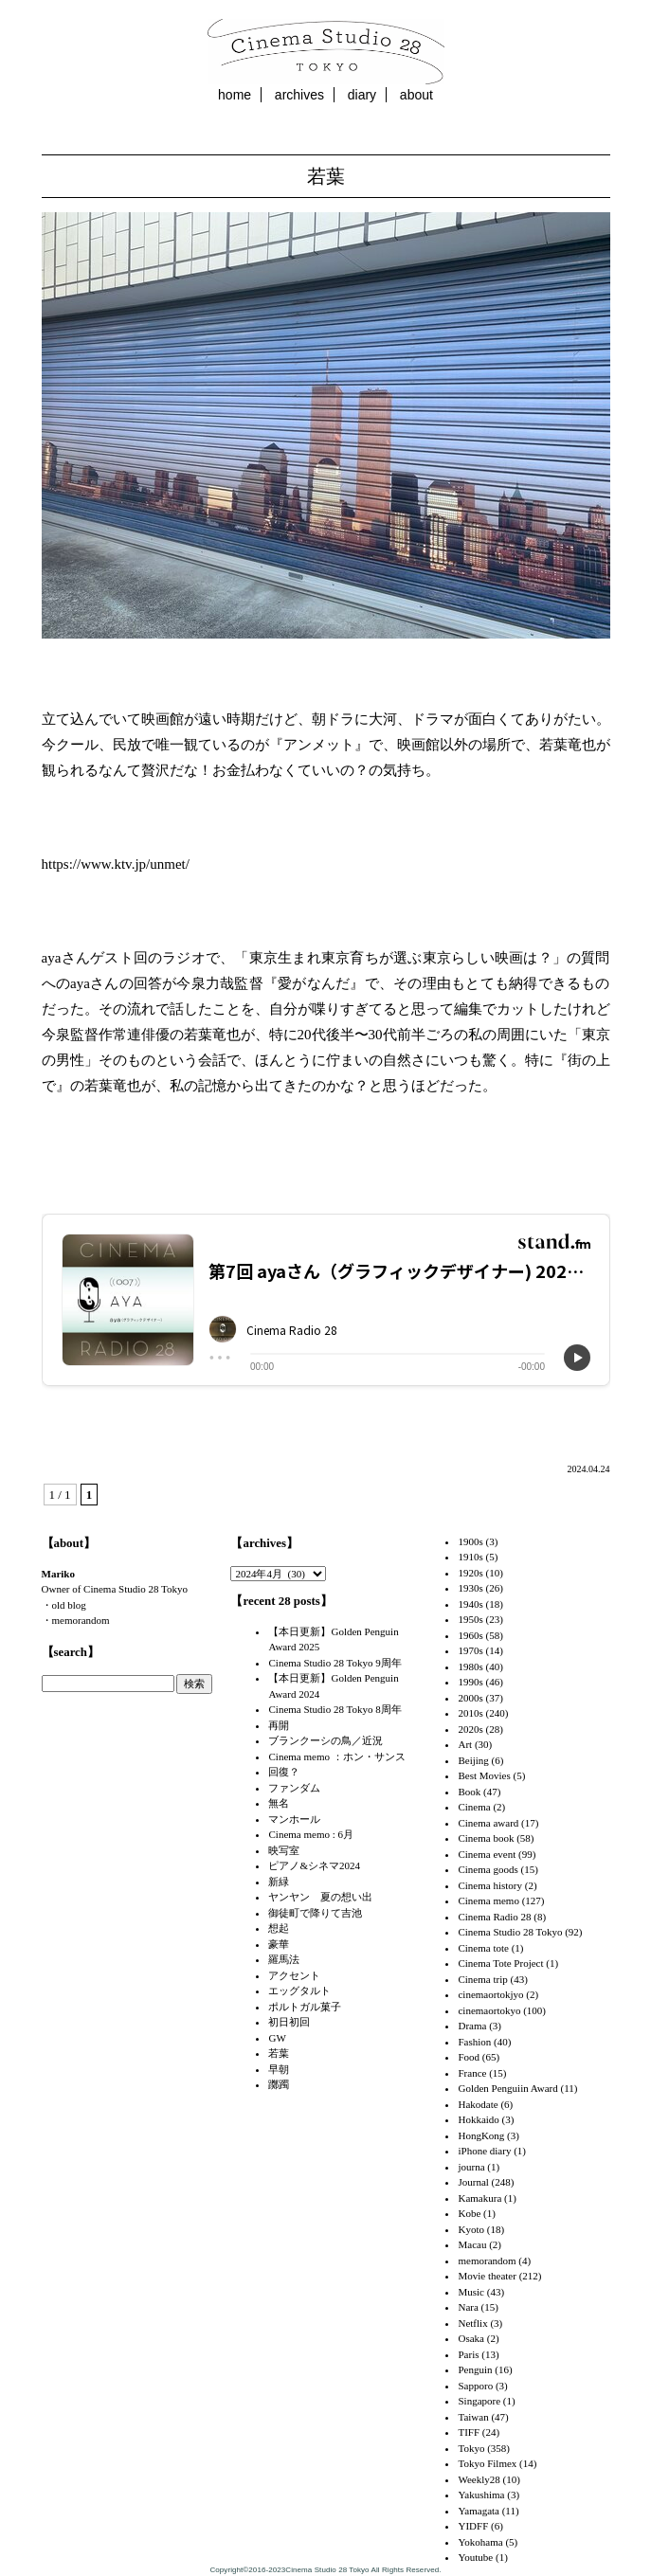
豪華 (278, 1944)
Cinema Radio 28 (494, 1916)
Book (469, 1791)
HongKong (481, 2135)
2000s (470, 1697)
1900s (470, 1541)
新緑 (278, 1881)
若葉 (326, 176)
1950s (470, 1619)
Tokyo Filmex (487, 2463)
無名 (278, 1803)
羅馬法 (283, 1959)
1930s (470, 1588)
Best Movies (484, 1775)
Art (465, 1744)
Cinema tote (483, 1948)
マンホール (294, 1819)
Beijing (473, 1760)
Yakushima (481, 2494)
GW (276, 2038)
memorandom (486, 2260)
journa (471, 2166)
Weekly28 (478, 2479)
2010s (470, 1713)
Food (468, 2057)
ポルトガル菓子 (304, 2006)
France (472, 2073)
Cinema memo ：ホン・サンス (336, 1756)
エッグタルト (299, 1990)
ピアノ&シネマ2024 (314, 1865)
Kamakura (479, 2198)
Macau (472, 2244)
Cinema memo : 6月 (310, 1834)
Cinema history (490, 1885)
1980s (470, 1666)
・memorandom (76, 1620)
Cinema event (486, 1854)
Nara (468, 2307)
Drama (472, 2025)
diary (362, 94)
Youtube (475, 2557)
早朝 (278, 2069)
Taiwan (473, 2417)
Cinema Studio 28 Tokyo (510, 1931)
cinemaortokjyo (490, 1994)
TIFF (468, 2432)
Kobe (469, 2213)
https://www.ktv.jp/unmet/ (116, 864)
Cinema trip (482, 1979)
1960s (470, 1635)
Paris (468, 2354)
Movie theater (486, 2275)
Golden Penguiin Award (507, 2088)
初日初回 (289, 2021)
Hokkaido (478, 2119)
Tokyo (471, 2448)
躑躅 (278, 2084)
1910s (470, 1556)
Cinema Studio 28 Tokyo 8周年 (334, 1709)
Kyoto (471, 2229)
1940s (470, 1604)
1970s (470, 1650)
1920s (470, 1572)
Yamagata (478, 2510)
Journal (473, 2182)
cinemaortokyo (489, 2010)
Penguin (475, 2369)
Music (471, 2291)
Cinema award (488, 1822)
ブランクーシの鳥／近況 (325, 1740)
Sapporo (475, 2385)
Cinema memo (488, 1900)
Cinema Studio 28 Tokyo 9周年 (334, 1662)
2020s (470, 1729)
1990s (470, 1681)
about (416, 94)
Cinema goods (487, 1869)
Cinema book (486, 1838)
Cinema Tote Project (500, 1963)
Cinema (474, 1806)
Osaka (471, 2338)
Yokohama (480, 2542)
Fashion (474, 2041)
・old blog (64, 1605)
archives (299, 94)
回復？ (283, 1771)
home (234, 94)
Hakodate (477, 2104)
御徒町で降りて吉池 (315, 1912)
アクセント (294, 1975)
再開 (278, 1725)
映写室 (283, 1850)
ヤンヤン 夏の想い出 (320, 1896)
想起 (278, 1928)
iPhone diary (484, 2150)
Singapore (479, 2400)
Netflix (472, 2323)
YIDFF (473, 2525)
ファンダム (294, 1787)
